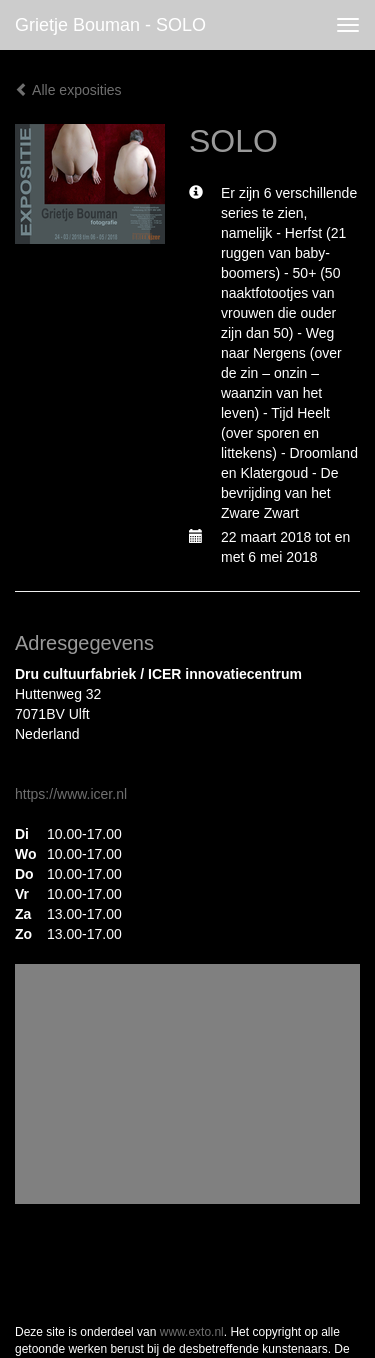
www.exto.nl (192, 1332)
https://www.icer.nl (71, 794)
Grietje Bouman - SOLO (110, 25)
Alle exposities (68, 90)
